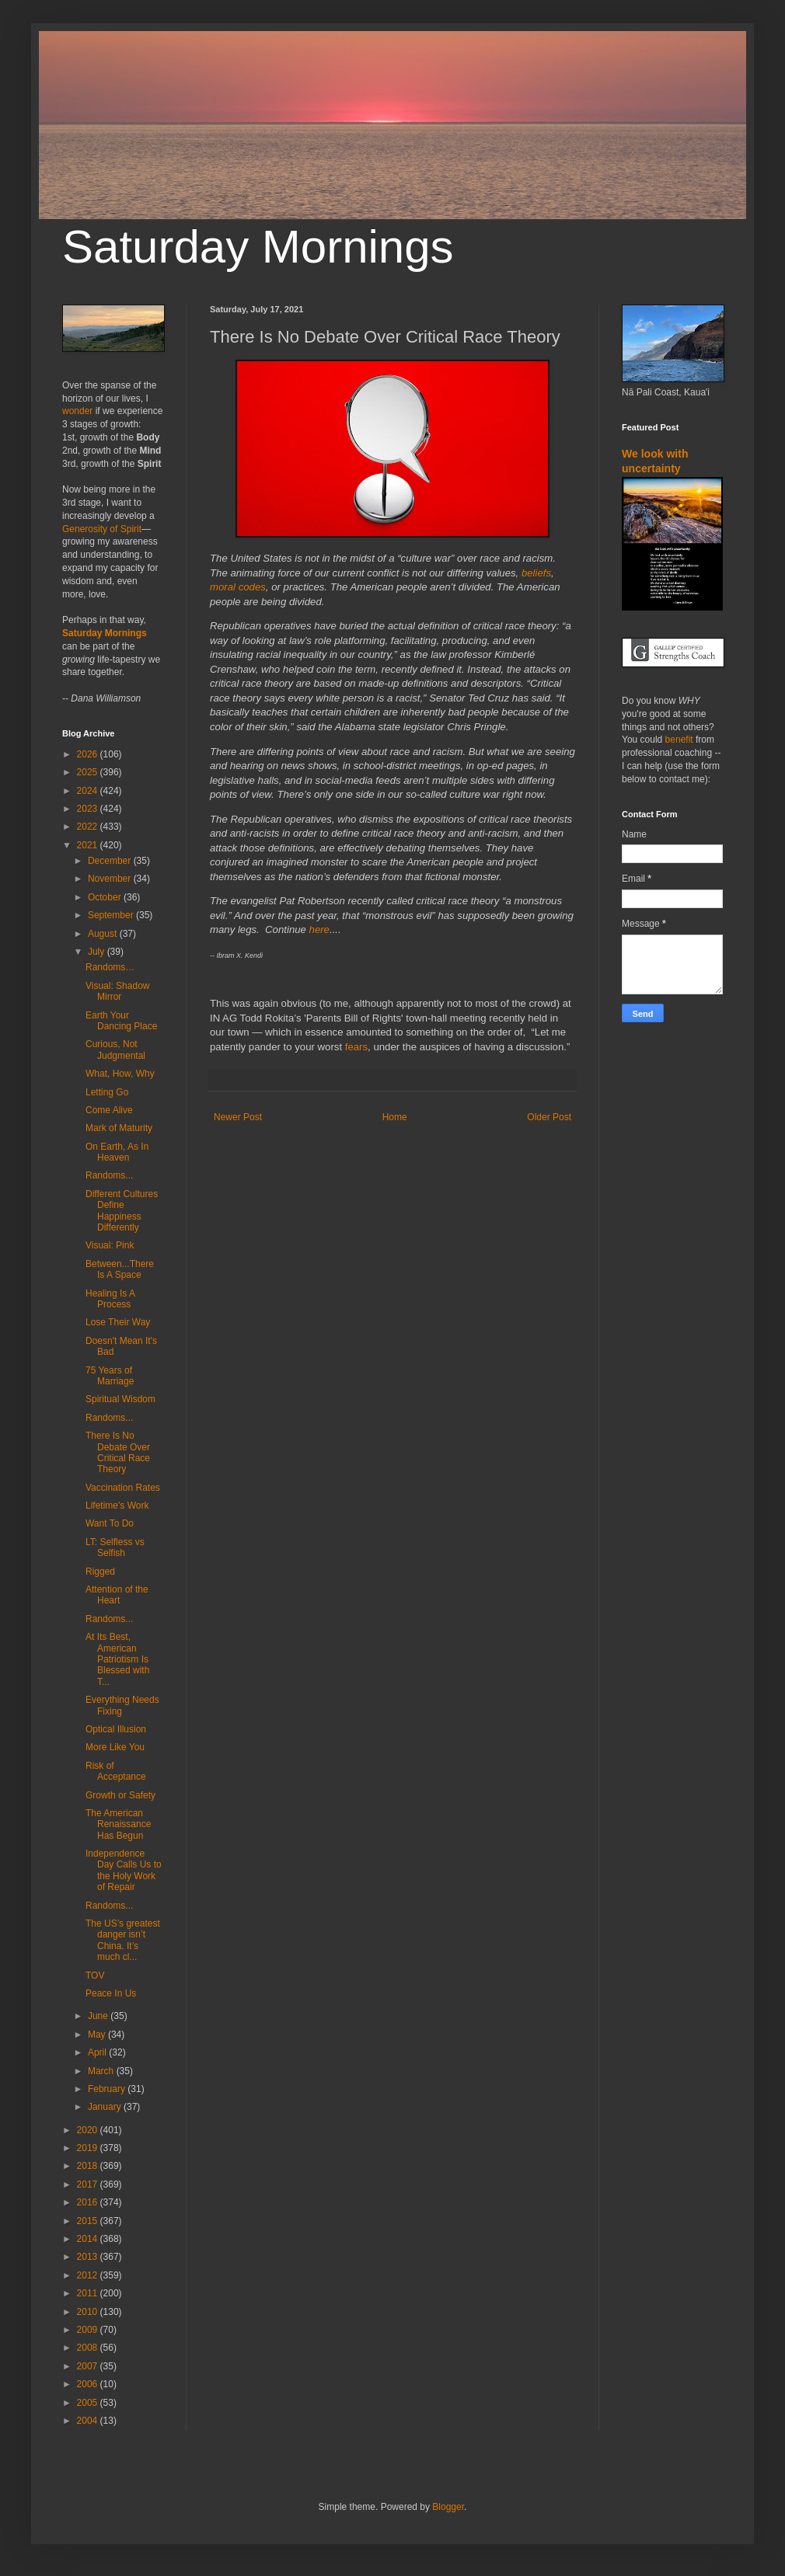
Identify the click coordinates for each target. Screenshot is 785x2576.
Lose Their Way (117, 1322)
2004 (88, 2420)
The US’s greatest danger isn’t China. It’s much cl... (122, 1940)
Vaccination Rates (122, 1487)
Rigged (100, 1571)
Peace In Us (110, 1993)
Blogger (448, 2506)
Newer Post (238, 1117)
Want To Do (109, 1523)
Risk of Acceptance (115, 1771)
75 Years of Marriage (109, 1376)
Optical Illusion (115, 1729)
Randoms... (109, 1175)
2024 (88, 790)
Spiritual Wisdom (120, 1399)
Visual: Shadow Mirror (117, 991)
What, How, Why (120, 1073)
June (99, 2015)
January (106, 2106)
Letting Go (106, 1092)
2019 (88, 2148)
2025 (88, 772)
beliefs (536, 573)
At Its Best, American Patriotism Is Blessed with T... (117, 1659)
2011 (88, 2293)
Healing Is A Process (109, 1299)
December (111, 860)
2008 (88, 2347)
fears (356, 1047)
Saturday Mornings (258, 247)
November (111, 878)
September (112, 915)
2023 (88, 808)
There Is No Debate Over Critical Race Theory (117, 1452)
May (98, 2034)
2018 (88, 2165)
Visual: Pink (109, 1245)
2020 (88, 2130)
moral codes (238, 587)
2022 (88, 826)
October (106, 897)
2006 (88, 2384)
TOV (94, 1975)
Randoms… (109, 967)
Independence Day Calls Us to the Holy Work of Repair (123, 1870)
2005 (88, 2402)
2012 (88, 2275)
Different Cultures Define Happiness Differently (121, 1211)
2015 (88, 2221)
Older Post (549, 1117)
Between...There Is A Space (119, 1269)
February (107, 2088)
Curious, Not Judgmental (115, 1049)
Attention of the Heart (116, 1595)
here (319, 929)
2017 (88, 2184)
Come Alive (109, 1110)
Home (394, 1117)
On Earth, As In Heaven (116, 1152)
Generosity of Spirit (101, 529)
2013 (88, 2256)
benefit (679, 739)
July (97, 951)
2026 (88, 754)
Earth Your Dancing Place (121, 1021)
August (104, 933)
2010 (88, 2311)
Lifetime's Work (116, 1505)
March (102, 2071)
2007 (88, 2366)
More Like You (115, 1747)
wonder (77, 411)
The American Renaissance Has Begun (118, 1824)
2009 (88, 2329)
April (98, 2052)
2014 (88, 2238)
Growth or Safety (120, 1795)
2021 (88, 845)
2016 (88, 2202)
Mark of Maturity (118, 1128)
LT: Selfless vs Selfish (115, 1547)
